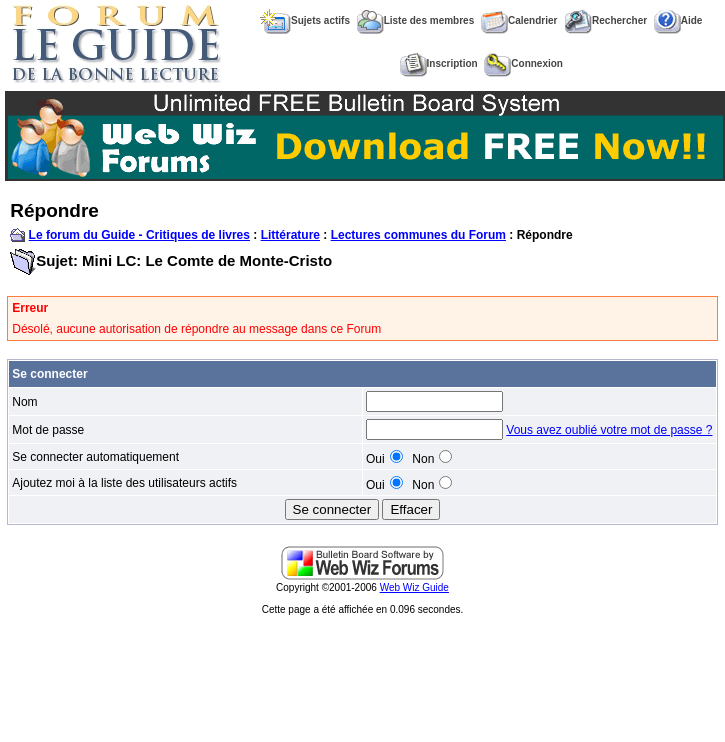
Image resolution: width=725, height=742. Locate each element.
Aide (678, 20)
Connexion (523, 63)
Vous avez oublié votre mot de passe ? (609, 430)
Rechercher (605, 20)
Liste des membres (416, 20)
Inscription (439, 63)
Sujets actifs (305, 20)
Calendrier (519, 20)
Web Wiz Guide (414, 587)
